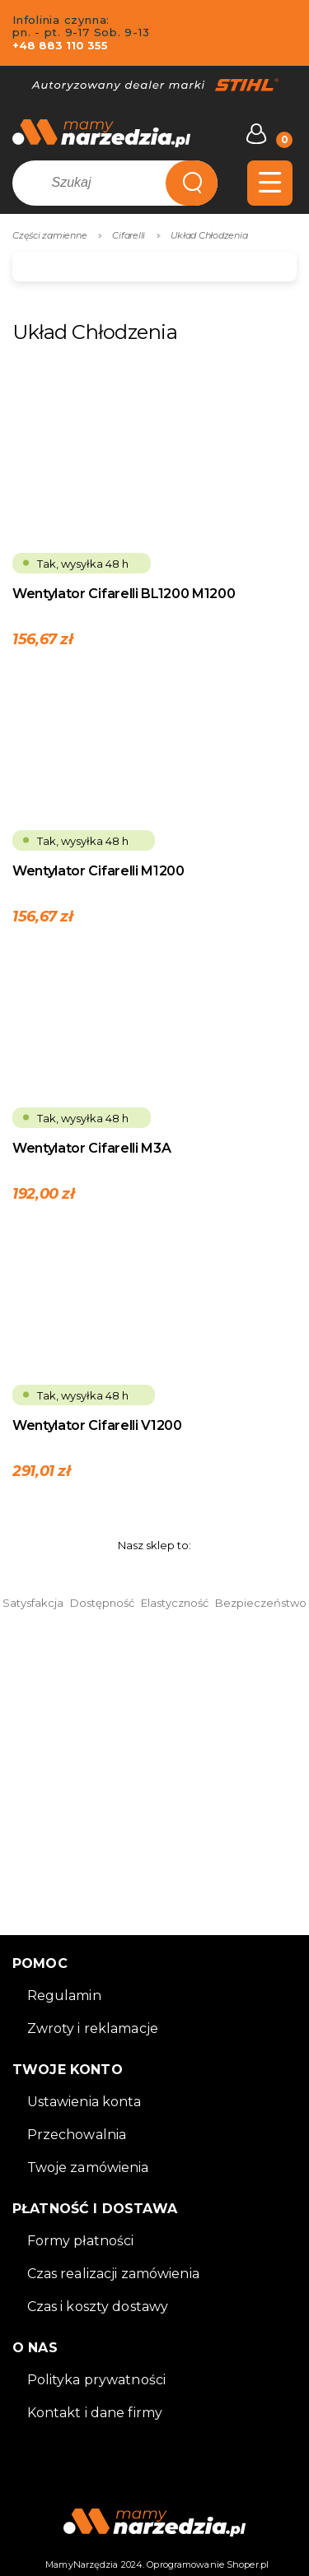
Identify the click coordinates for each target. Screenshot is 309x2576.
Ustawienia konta (84, 2102)
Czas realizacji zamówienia (113, 2273)
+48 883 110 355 (60, 45)
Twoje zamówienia (88, 2167)
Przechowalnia (77, 2134)
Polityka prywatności (96, 2380)
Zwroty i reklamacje (92, 2028)
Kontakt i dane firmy (95, 2413)
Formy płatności (80, 2241)
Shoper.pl (248, 2564)
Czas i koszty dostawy (98, 2306)
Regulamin (64, 1995)
